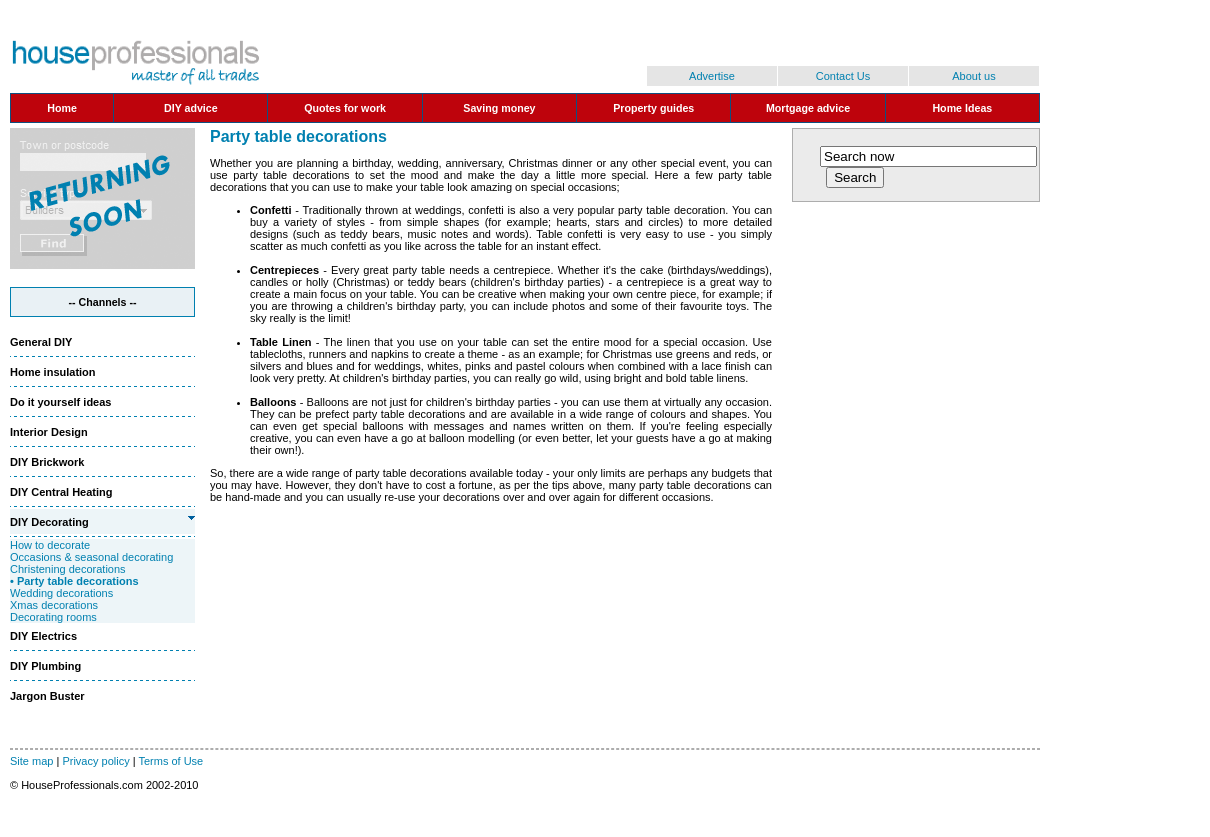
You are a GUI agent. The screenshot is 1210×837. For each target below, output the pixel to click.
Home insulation (53, 372)
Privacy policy (95, 761)
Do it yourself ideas (60, 402)
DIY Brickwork (47, 462)
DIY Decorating (49, 522)
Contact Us (843, 76)
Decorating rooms (53, 617)
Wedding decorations (61, 593)
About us (973, 76)
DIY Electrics (43, 636)
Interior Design (49, 432)
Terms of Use (170, 761)
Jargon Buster (47, 696)
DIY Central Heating (61, 492)
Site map (31, 761)
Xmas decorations (54, 605)
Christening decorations (68, 569)
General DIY (41, 342)
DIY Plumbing (45, 666)
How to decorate (50, 545)
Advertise (712, 76)
